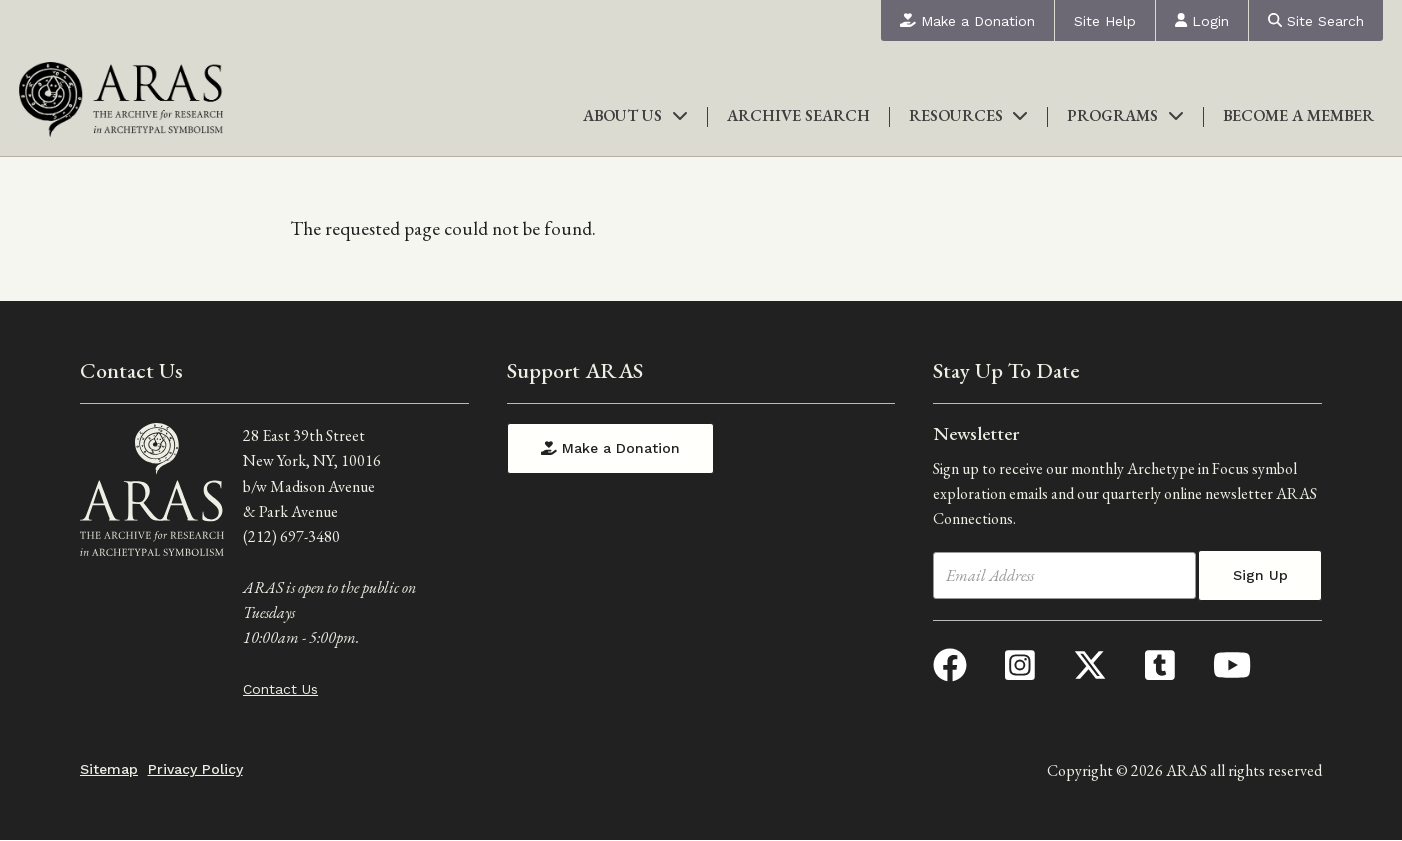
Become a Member (1298, 115)
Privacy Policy (195, 769)
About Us (635, 115)
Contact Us (280, 689)
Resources (969, 115)
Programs (1125, 115)
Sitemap (109, 769)
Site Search (1316, 21)
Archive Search (798, 115)
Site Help (1105, 21)
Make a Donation (967, 21)
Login (1202, 21)
